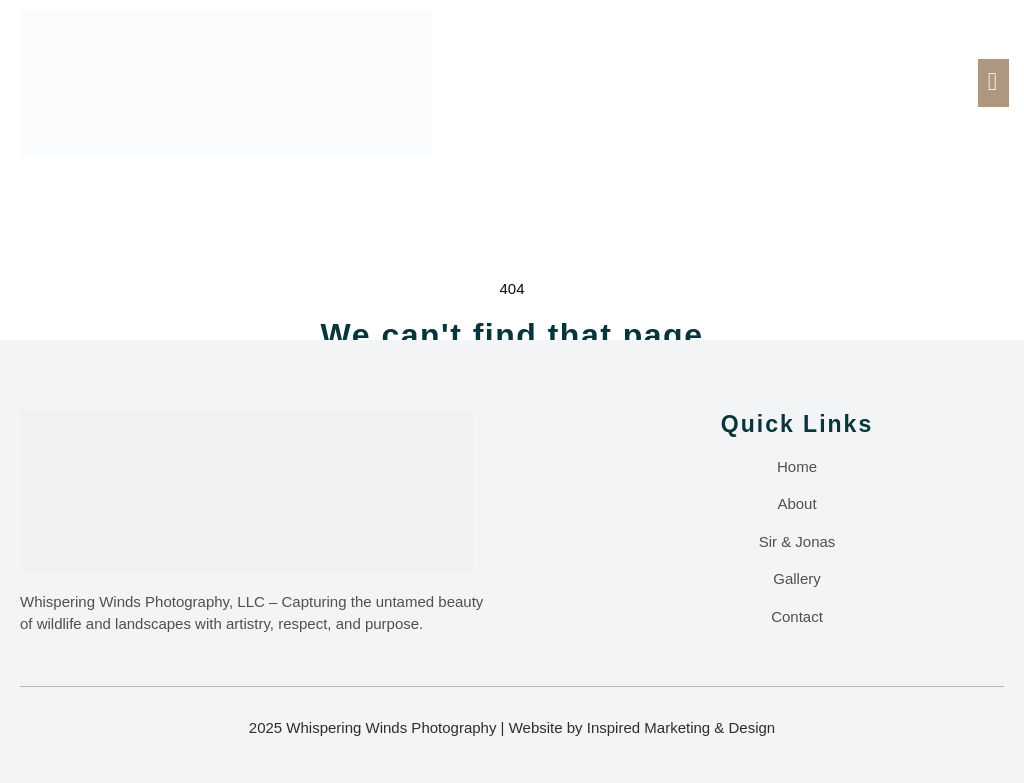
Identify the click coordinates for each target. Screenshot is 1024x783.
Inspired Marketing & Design (681, 727)
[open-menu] (993, 83)
